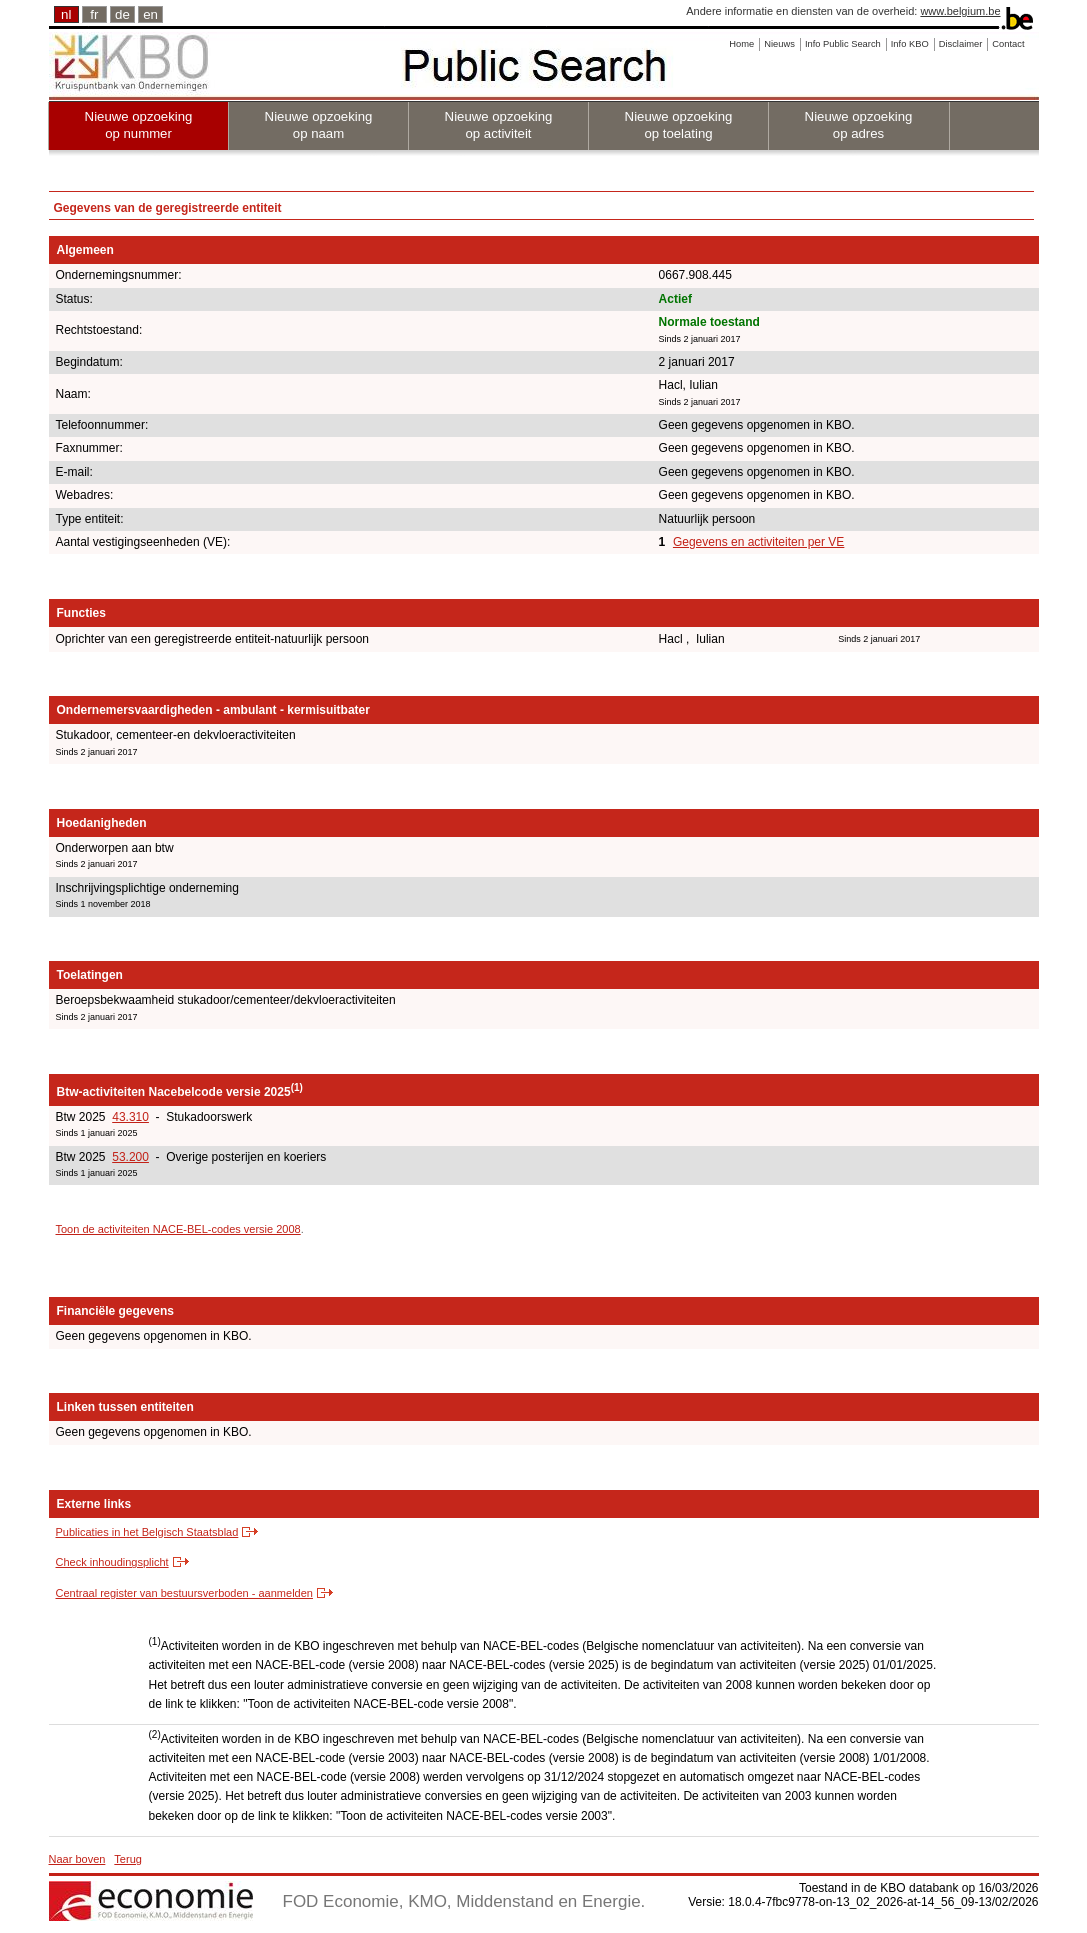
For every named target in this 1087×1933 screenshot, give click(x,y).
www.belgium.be (960, 11)
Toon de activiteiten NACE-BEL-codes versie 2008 (178, 1229)
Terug (128, 1859)
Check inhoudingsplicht (112, 1562)
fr (94, 14)
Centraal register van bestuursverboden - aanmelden (184, 1593)
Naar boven (77, 1859)
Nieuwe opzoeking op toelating (679, 125)
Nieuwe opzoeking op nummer (139, 125)
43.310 (130, 1117)
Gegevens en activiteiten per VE (758, 542)
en (150, 14)
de (122, 14)
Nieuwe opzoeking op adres (859, 125)
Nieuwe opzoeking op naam (319, 125)
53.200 (130, 1157)
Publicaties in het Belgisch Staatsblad (147, 1532)
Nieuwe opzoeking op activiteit (499, 125)
